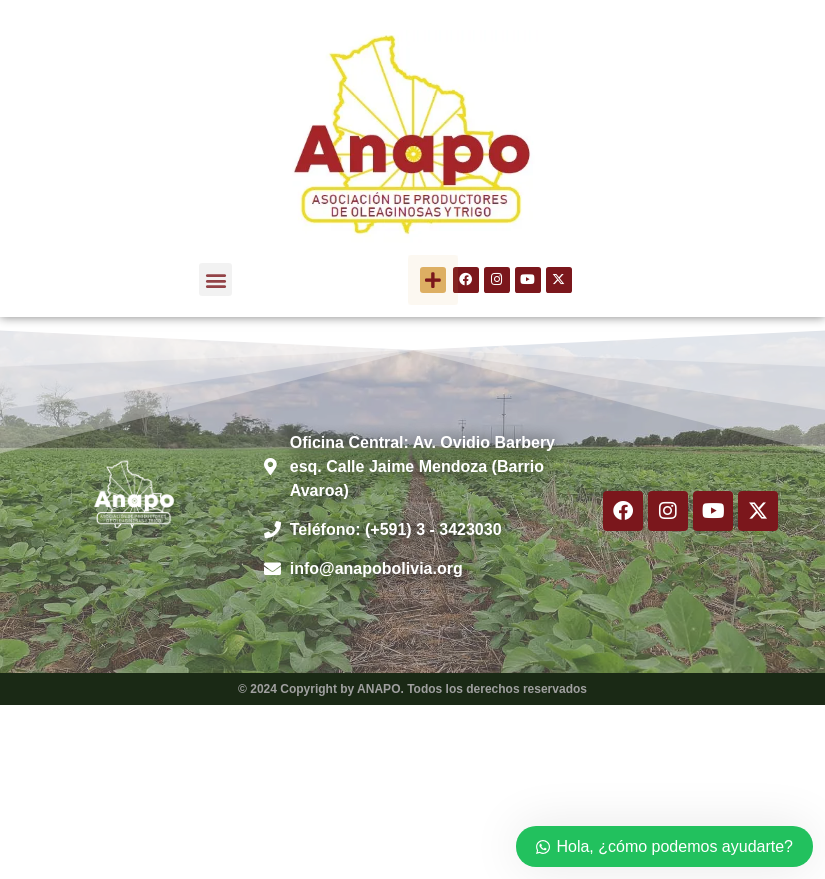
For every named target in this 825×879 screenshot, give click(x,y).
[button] (215, 279)
